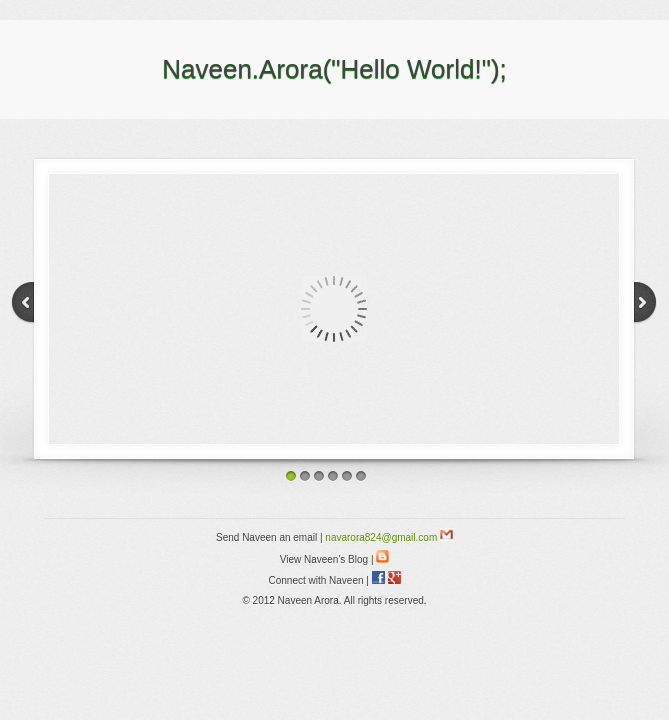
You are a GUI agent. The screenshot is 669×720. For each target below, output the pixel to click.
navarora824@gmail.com (389, 537)
